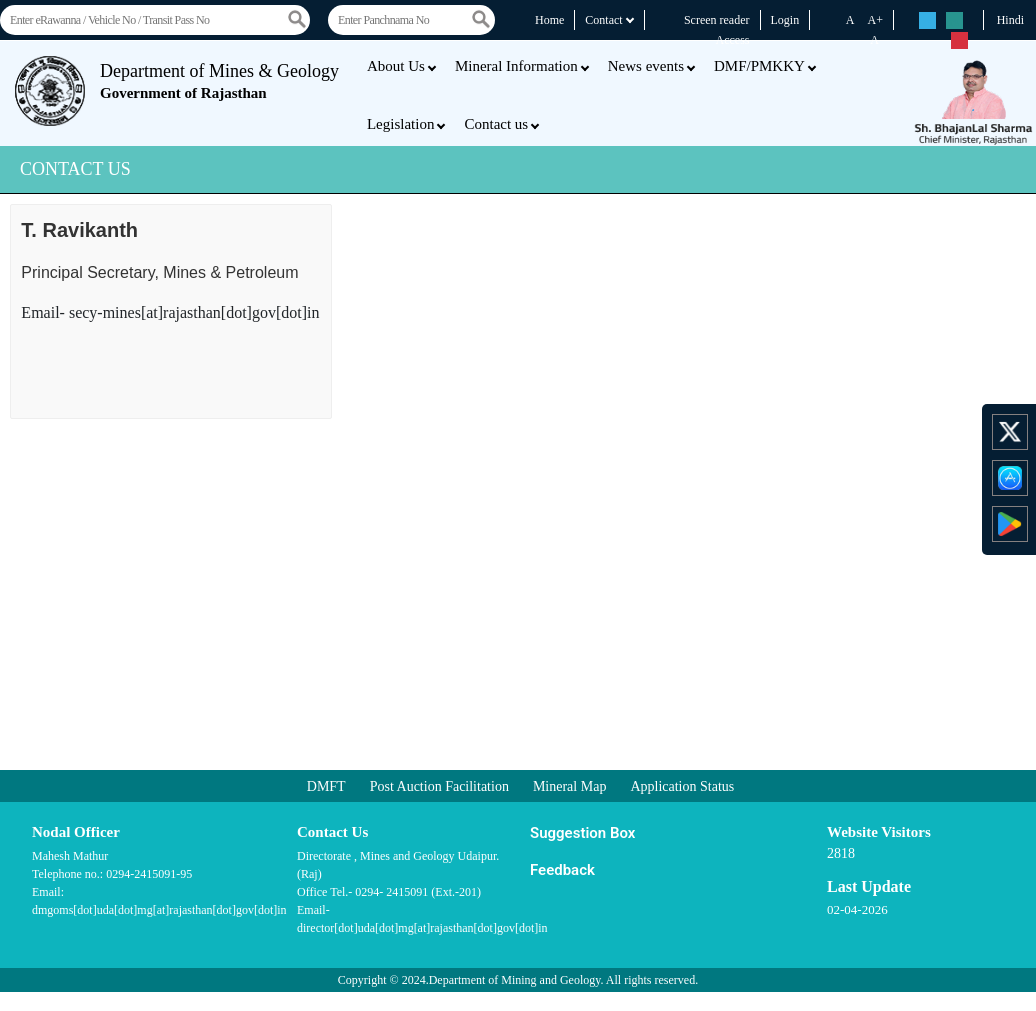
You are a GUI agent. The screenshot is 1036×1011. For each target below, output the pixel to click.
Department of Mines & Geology (219, 81)
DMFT (326, 786)
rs (927, 21)
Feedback (562, 870)
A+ (875, 20)
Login (785, 20)
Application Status (682, 786)
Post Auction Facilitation (439, 786)
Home (549, 20)
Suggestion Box (582, 833)
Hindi (1010, 20)
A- (876, 40)
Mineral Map (569, 786)
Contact (609, 20)
